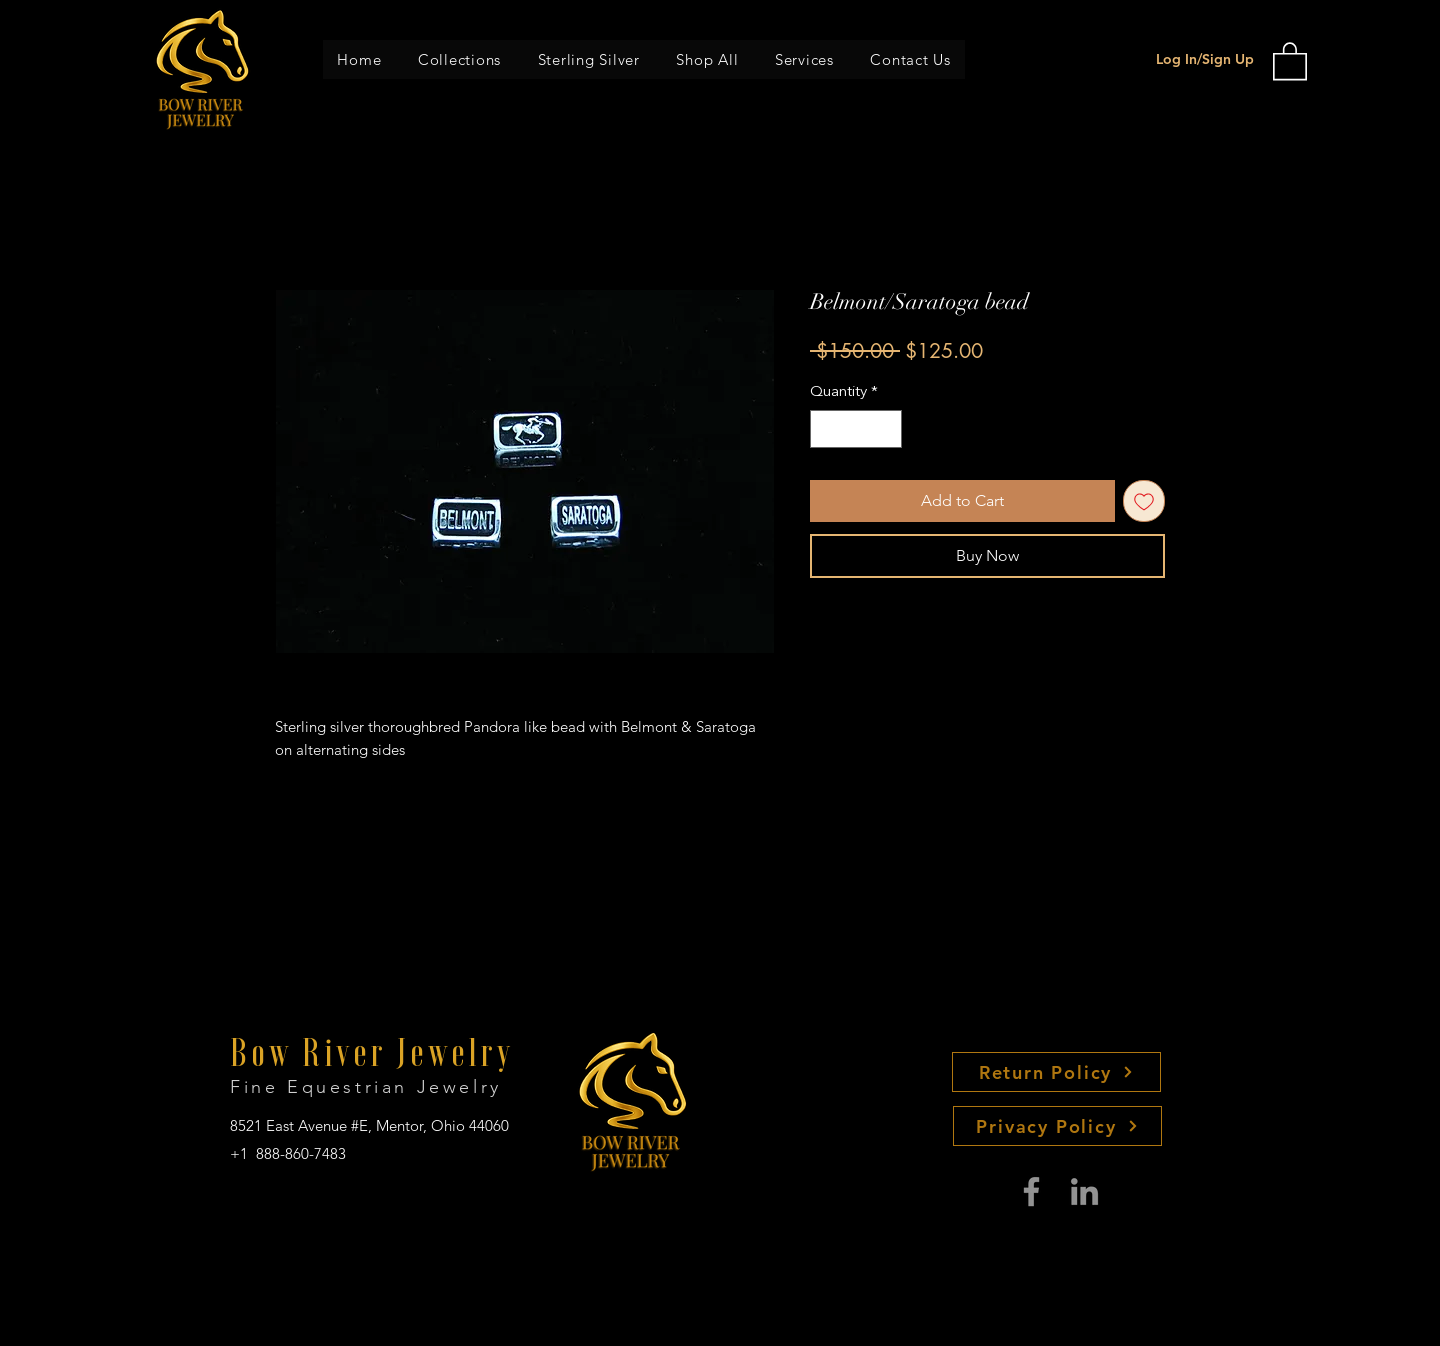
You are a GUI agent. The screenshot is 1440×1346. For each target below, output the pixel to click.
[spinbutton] (856, 429)
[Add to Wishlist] (1144, 501)
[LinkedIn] (1084, 1191)
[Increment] (886, 429)
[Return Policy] (1056, 1072)
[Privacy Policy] (1057, 1126)
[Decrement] (826, 429)
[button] (460, 59)
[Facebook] (1031, 1191)
